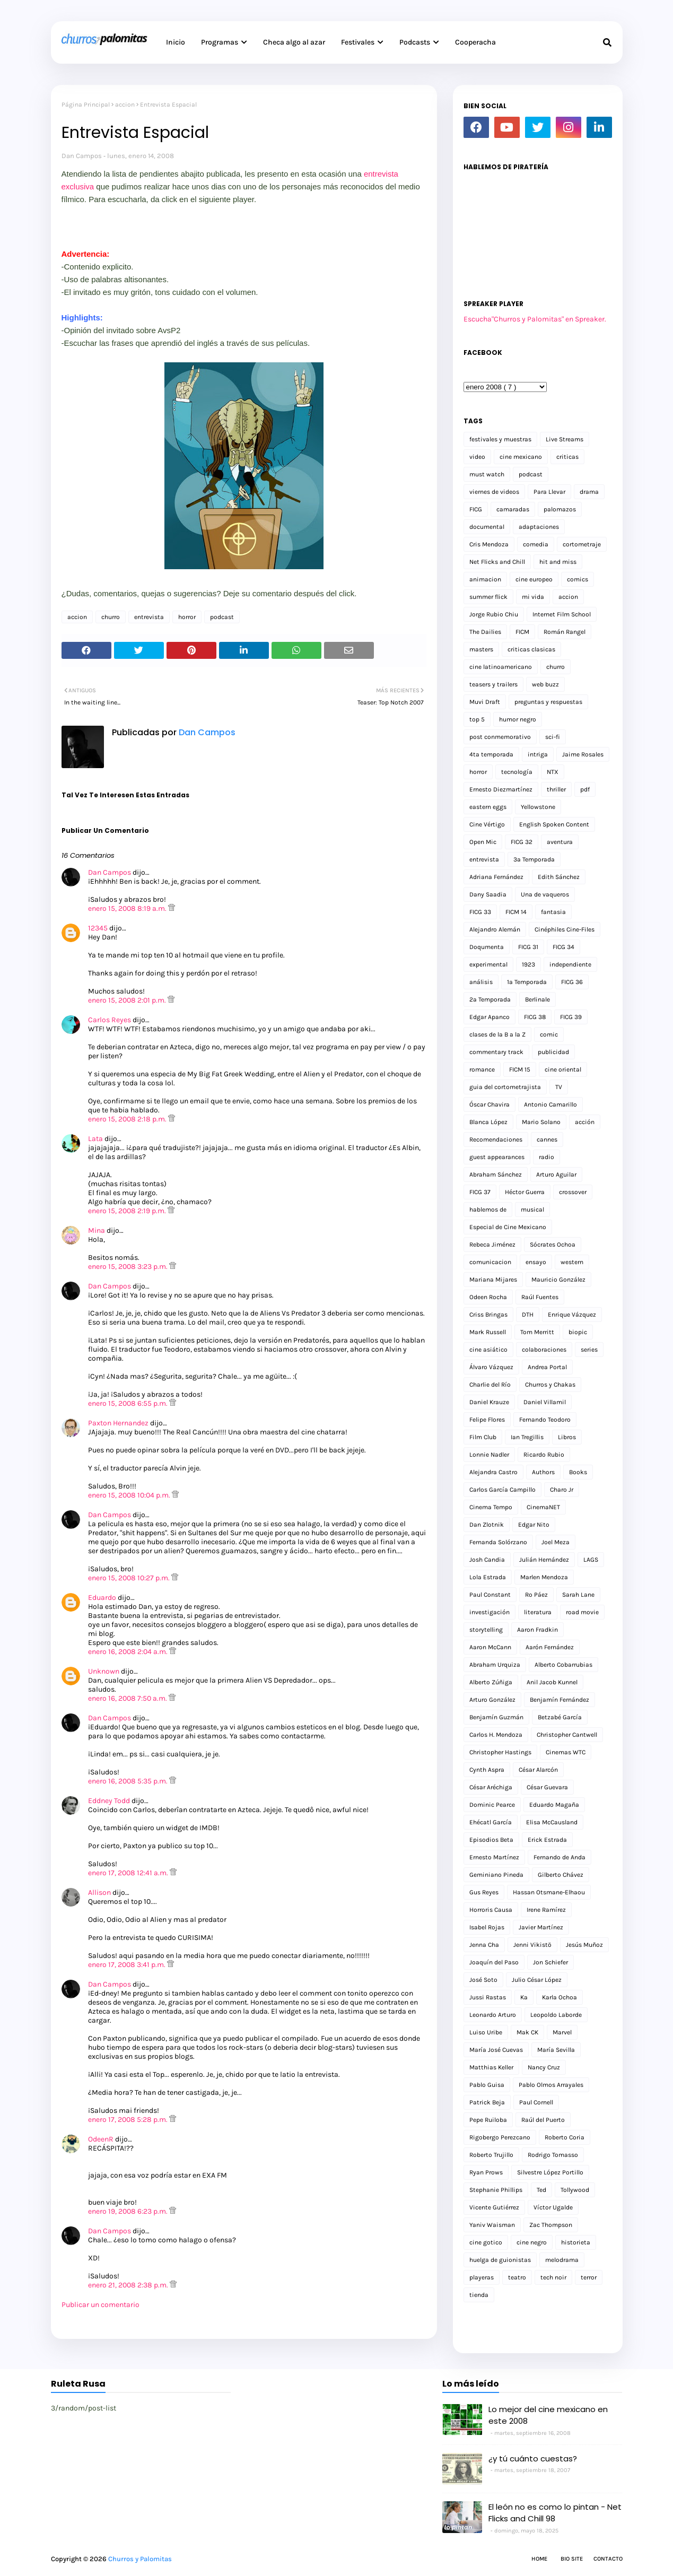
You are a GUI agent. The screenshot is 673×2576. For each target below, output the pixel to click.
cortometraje (582, 544)
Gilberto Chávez (560, 1874)
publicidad (553, 1052)
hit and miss (557, 561)
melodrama (562, 2260)
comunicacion (490, 1262)
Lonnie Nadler (489, 1454)
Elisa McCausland (552, 1822)
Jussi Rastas (487, 1997)
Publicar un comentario (100, 2304)
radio (546, 1157)
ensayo (536, 1262)
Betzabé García (560, 1717)
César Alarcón (538, 1769)
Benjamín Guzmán (496, 1717)
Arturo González (492, 1699)
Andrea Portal (547, 1367)
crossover (573, 1192)
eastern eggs (487, 807)
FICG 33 (480, 912)
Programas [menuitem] (219, 42)
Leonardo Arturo (492, 2014)
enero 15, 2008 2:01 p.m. (128, 1000)
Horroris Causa (490, 1909)
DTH (528, 1314)
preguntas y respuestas (548, 702)
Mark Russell (487, 1332)
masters (481, 649)
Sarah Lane (578, 1594)
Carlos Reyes (109, 1019)
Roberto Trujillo (491, 2155)
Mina (96, 1230)
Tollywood (575, 2190)
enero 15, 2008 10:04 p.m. (130, 1495)
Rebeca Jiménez (492, 1244)
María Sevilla (556, 2049)
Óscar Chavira (489, 1104)
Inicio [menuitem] (175, 42)
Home (539, 2558)
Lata (95, 1138)
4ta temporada (491, 754)
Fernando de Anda (559, 1857)
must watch (486, 474)
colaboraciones (544, 1349)
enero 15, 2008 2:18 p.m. (128, 1119)
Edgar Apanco (489, 1017)
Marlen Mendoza (544, 1577)
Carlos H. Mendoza (495, 1734)
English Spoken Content (554, 824)
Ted (541, 2190)
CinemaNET (543, 1507)
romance (482, 1069)
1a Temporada (527, 982)
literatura (538, 1612)
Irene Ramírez (546, 1909)
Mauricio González (558, 1279)
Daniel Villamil (544, 1402)
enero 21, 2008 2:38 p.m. (129, 2285)
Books (578, 1472)
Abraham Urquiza (494, 1664)
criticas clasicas (531, 649)
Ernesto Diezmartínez (500, 789)
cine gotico (485, 2242)
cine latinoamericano (500, 667)
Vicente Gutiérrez (494, 2207)
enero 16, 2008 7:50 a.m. (128, 1698)
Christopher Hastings (500, 1752)
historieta (575, 2242)
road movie (582, 1612)
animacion (485, 579)
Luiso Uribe (485, 2032)
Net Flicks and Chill (497, 561)
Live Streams (564, 439)
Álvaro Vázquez (491, 1367)
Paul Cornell (536, 2102)
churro (110, 617)
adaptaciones (539, 526)
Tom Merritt (537, 1332)
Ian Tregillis (527, 1437)
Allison (99, 1892)
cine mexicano (521, 456)
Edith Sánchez (559, 877)
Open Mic (482, 842)
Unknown (103, 1671)
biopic (578, 1332)
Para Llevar (549, 491)
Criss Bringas (488, 1314)
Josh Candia (487, 1559)
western (572, 1262)
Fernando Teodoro (545, 1419)
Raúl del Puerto (543, 2120)
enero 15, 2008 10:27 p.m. (129, 1577)
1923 (528, 964)
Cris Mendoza (489, 544)
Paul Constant (490, 1594)
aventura (560, 842)
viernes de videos (494, 491)
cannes (547, 1139)
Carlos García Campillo (502, 1489)
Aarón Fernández (550, 1647)
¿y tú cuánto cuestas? (532, 2458)
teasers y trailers (493, 684)
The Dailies (485, 632)
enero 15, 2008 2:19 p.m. (128, 1210)
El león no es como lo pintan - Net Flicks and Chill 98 (555, 2513)
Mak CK (527, 2032)
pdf (585, 789)
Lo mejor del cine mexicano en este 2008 (548, 2415)
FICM (522, 632)
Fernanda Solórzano (498, 1542)
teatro (517, 2277)
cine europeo (534, 579)
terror (589, 2277)
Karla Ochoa (559, 1997)
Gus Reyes (484, 1892)
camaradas (512, 509)
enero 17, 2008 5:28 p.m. (128, 2119)
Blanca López (488, 1122)
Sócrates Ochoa (552, 1244)
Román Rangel (564, 632)
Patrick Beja (487, 2102)
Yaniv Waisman (492, 2225)
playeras (481, 2277)
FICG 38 (535, 1017)
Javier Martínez (541, 1927)
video (477, 456)
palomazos (560, 509)
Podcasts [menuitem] (414, 42)
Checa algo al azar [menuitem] (294, 42)
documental (486, 526)
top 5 (477, 719)
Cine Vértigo (487, 824)
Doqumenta (486, 947)
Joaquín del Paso (494, 1962)
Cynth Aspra (486, 1769)
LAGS (590, 1559)
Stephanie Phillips (495, 2190)
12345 (98, 928)
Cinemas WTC (565, 1752)
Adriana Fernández (496, 877)
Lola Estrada (487, 1577)
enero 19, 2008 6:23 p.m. (128, 2211)
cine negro (532, 2242)
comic (549, 1034)
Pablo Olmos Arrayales (551, 2084)
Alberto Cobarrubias (563, 1664)
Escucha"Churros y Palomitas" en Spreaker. (535, 319)
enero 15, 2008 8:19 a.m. (128, 908)
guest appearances (497, 1157)
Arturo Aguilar (556, 1174)
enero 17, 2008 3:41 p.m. (127, 1964)
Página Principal (86, 104)
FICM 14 (516, 912)
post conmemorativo (500, 737)
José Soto (483, 1979)
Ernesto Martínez (494, 1857)
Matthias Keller (491, 2067)
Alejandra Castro (493, 1472)
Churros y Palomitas (140, 2559)
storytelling (486, 1629)
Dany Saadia (487, 894)
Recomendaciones (495, 1139)
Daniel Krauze (489, 1402)
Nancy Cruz (544, 2067)
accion (125, 104)
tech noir (553, 2277)
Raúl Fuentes (539, 1297)
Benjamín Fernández (559, 1699)
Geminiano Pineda (496, 1874)
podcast (222, 617)
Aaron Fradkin (537, 1629)
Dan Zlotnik (486, 1524)
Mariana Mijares (493, 1279)
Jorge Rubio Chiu (493, 614)
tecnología (516, 772)
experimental (488, 964)
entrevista (149, 617)
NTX (552, 772)
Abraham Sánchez (495, 1174)
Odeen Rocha (488, 1297)
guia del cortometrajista (505, 1087)
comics (577, 579)
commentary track (496, 1052)
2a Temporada (490, 999)
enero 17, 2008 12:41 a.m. (129, 1872)
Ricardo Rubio (543, 1454)
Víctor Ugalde (553, 2207)
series (589, 1349)
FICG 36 (572, 982)
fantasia (553, 912)
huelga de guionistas (500, 2260)
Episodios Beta (491, 1839)
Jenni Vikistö (532, 1944)
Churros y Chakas (550, 1384)
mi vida (533, 597)
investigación (489, 1612)
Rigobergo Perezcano (499, 2137)
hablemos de (487, 1209)
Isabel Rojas (486, 1927)
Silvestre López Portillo (550, 2172)
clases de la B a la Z (497, 1034)
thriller (556, 789)
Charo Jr (561, 1489)
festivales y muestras (500, 439)
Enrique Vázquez (572, 1314)
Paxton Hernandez (118, 1423)
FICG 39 (571, 1017)
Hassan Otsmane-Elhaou (549, 1892)
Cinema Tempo (490, 1507)
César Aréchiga (490, 1787)
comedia (535, 544)
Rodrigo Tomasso (553, 2155)
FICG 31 (528, 947)
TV (558, 1087)
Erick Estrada (547, 1839)
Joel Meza (555, 1542)
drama (589, 491)
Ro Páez (536, 1594)
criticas (567, 456)
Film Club (482, 1437)
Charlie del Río (490, 1384)
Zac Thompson (550, 2225)
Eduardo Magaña (554, 1804)
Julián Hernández (544, 1559)
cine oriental (563, 1069)
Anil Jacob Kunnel (552, 1682)
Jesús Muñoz (584, 1944)
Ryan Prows (486, 2172)
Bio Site (572, 2558)
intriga (538, 754)
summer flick (488, 597)
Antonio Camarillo (550, 1104)
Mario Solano (541, 1122)
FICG (475, 509)
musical (532, 1209)
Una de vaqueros (545, 894)
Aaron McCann (490, 1647)
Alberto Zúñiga (490, 1682)
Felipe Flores (487, 1419)
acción (585, 1122)
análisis (481, 982)
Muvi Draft (484, 702)
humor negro (517, 719)
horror (187, 617)
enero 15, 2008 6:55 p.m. (128, 1403)
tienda (478, 2295)
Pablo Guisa (486, 2084)
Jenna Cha (484, 1944)
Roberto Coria (564, 2137)
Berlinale (537, 999)
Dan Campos (82, 156)
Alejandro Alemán (494, 929)
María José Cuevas (496, 2049)
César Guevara (547, 1787)
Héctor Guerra (525, 1192)
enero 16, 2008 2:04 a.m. (128, 1651)
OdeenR (100, 2139)
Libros (567, 1437)
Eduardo (102, 1597)
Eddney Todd (109, 1800)
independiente (570, 964)
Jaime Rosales (583, 754)
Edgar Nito (533, 1524)
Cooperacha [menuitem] (475, 42)
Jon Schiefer (550, 1962)
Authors (543, 1472)
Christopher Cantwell (567, 1734)
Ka (524, 1997)
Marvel (562, 2032)
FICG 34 (563, 947)
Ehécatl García (490, 1822)
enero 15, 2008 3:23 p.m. (128, 1266)
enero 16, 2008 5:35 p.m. (128, 1781)
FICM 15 (519, 1069)
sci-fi (552, 737)
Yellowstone (538, 807)
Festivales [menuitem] (357, 42)
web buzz (545, 684)
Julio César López (537, 1979)
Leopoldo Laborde (556, 2014)
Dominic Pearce (492, 1804)
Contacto (608, 2558)
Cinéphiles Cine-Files (565, 929)
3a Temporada (534, 859)
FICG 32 (521, 842)
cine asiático (488, 1349)
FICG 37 (480, 1192)
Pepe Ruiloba (488, 2120)
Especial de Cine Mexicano (507, 1227)
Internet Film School (561, 614)
